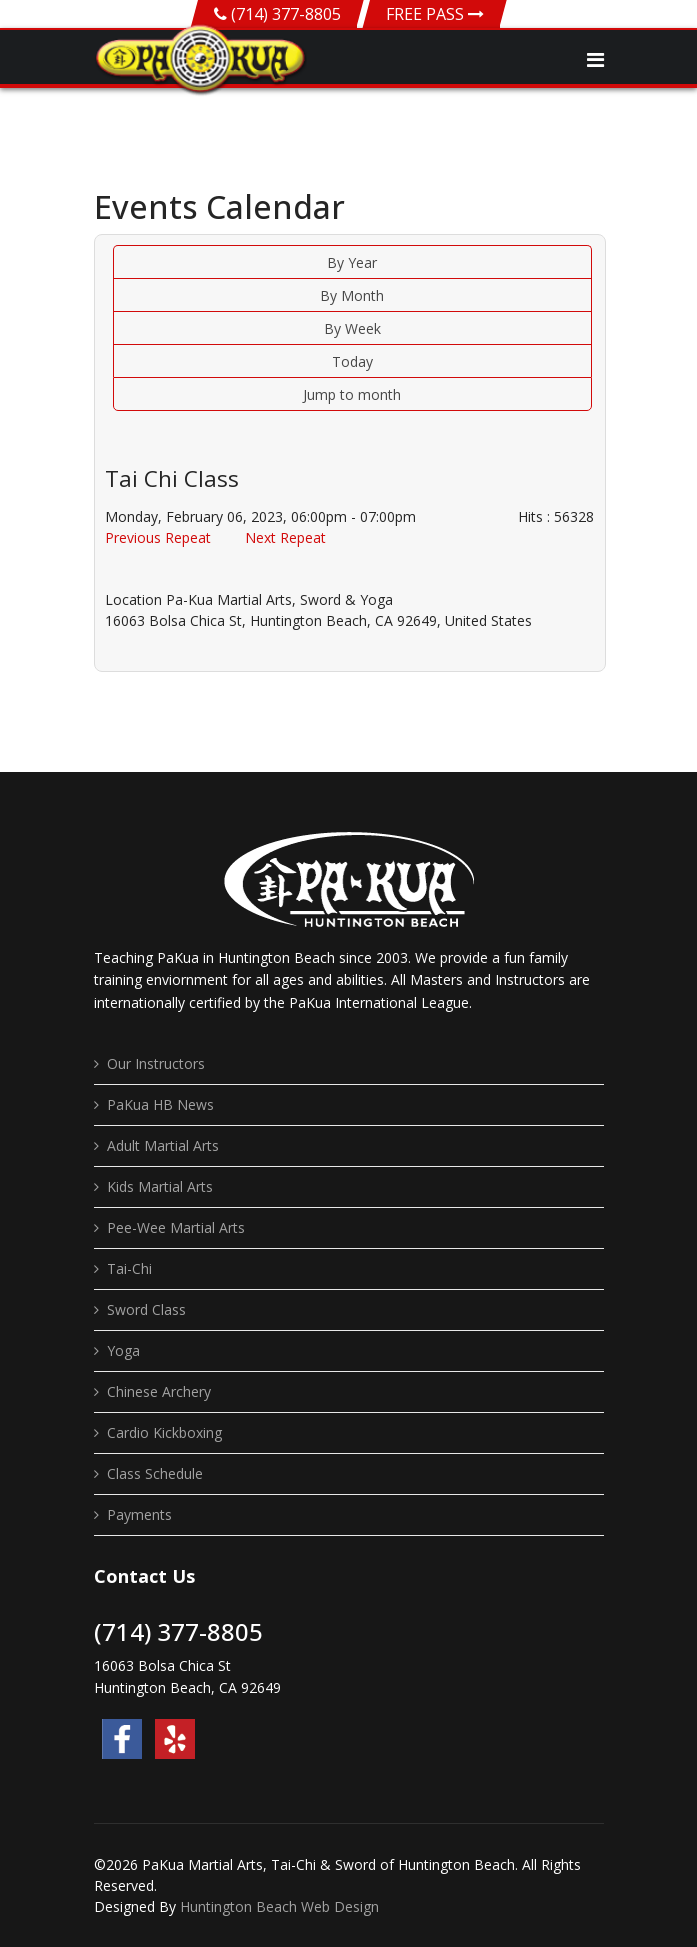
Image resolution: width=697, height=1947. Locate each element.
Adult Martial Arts (163, 1145)
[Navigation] (595, 60)
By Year (352, 262)
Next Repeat (285, 537)
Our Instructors (156, 1063)
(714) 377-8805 (286, 14)
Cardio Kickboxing (164, 1432)
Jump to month (352, 394)
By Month (352, 295)
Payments (139, 1514)
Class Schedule (155, 1473)
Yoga (123, 1350)
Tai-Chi (129, 1268)
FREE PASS (435, 14)
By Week (352, 328)
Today (352, 361)
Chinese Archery (159, 1391)
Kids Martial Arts (160, 1186)
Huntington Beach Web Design (279, 1906)
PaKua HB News (160, 1104)
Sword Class (146, 1309)
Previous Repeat (158, 537)
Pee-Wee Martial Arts (176, 1227)
